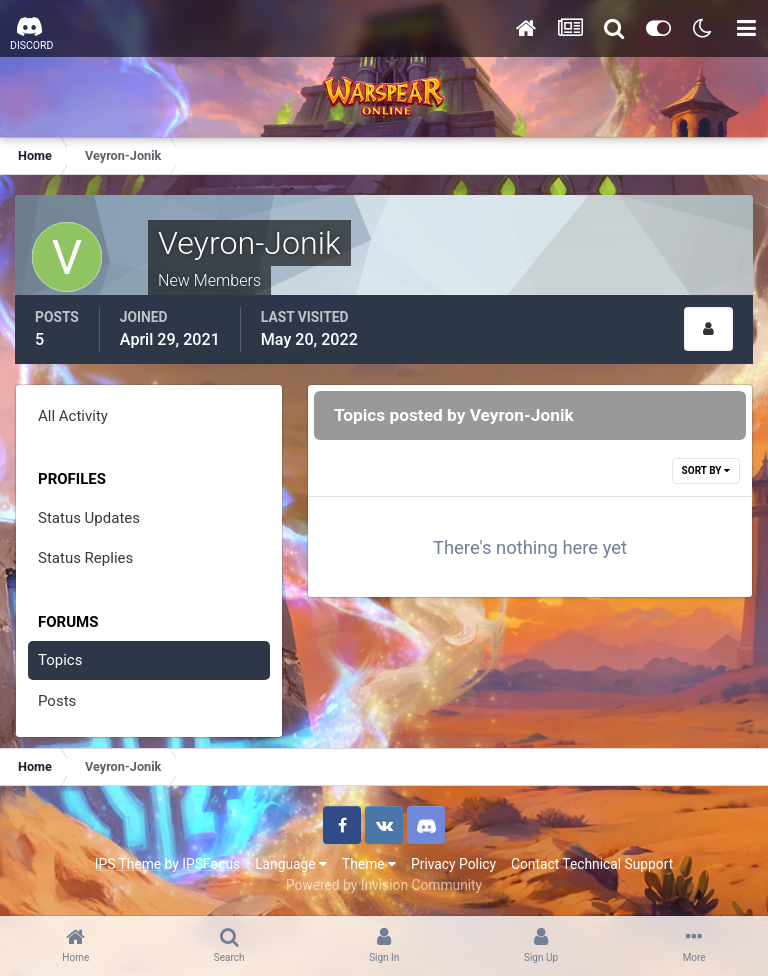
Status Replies (85, 558)
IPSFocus (211, 864)
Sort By (706, 470)
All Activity (73, 416)
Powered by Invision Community (384, 885)
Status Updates (89, 518)
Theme (369, 864)
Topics (60, 660)
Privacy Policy (453, 864)
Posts (57, 701)
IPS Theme (128, 864)
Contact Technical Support (592, 864)
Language (291, 864)
